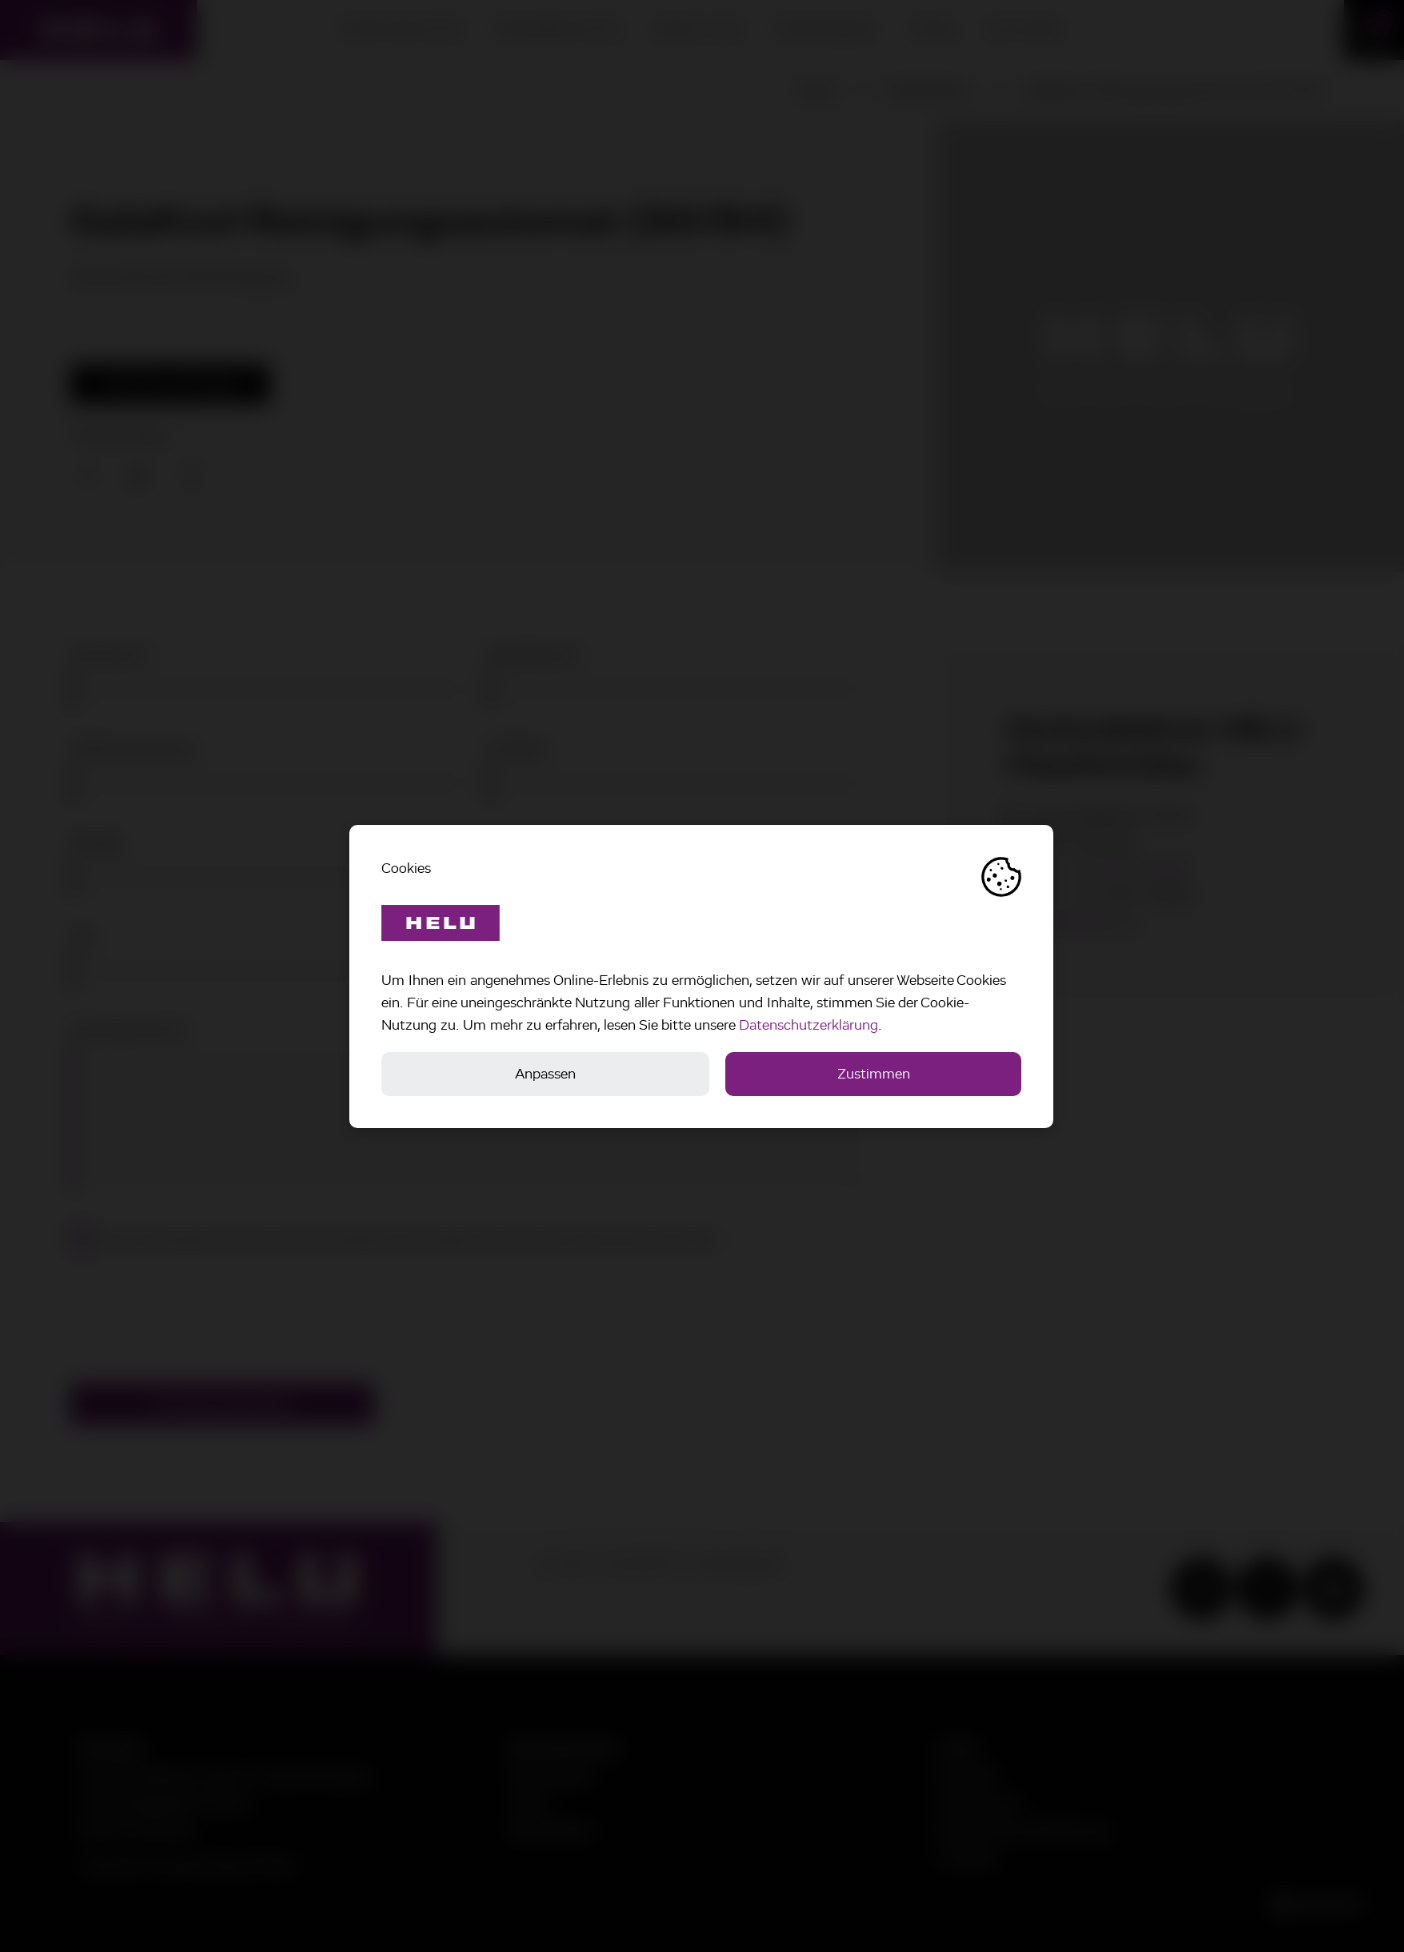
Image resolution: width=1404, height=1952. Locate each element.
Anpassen (546, 1073)
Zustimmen (874, 1073)
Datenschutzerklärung (809, 1025)
